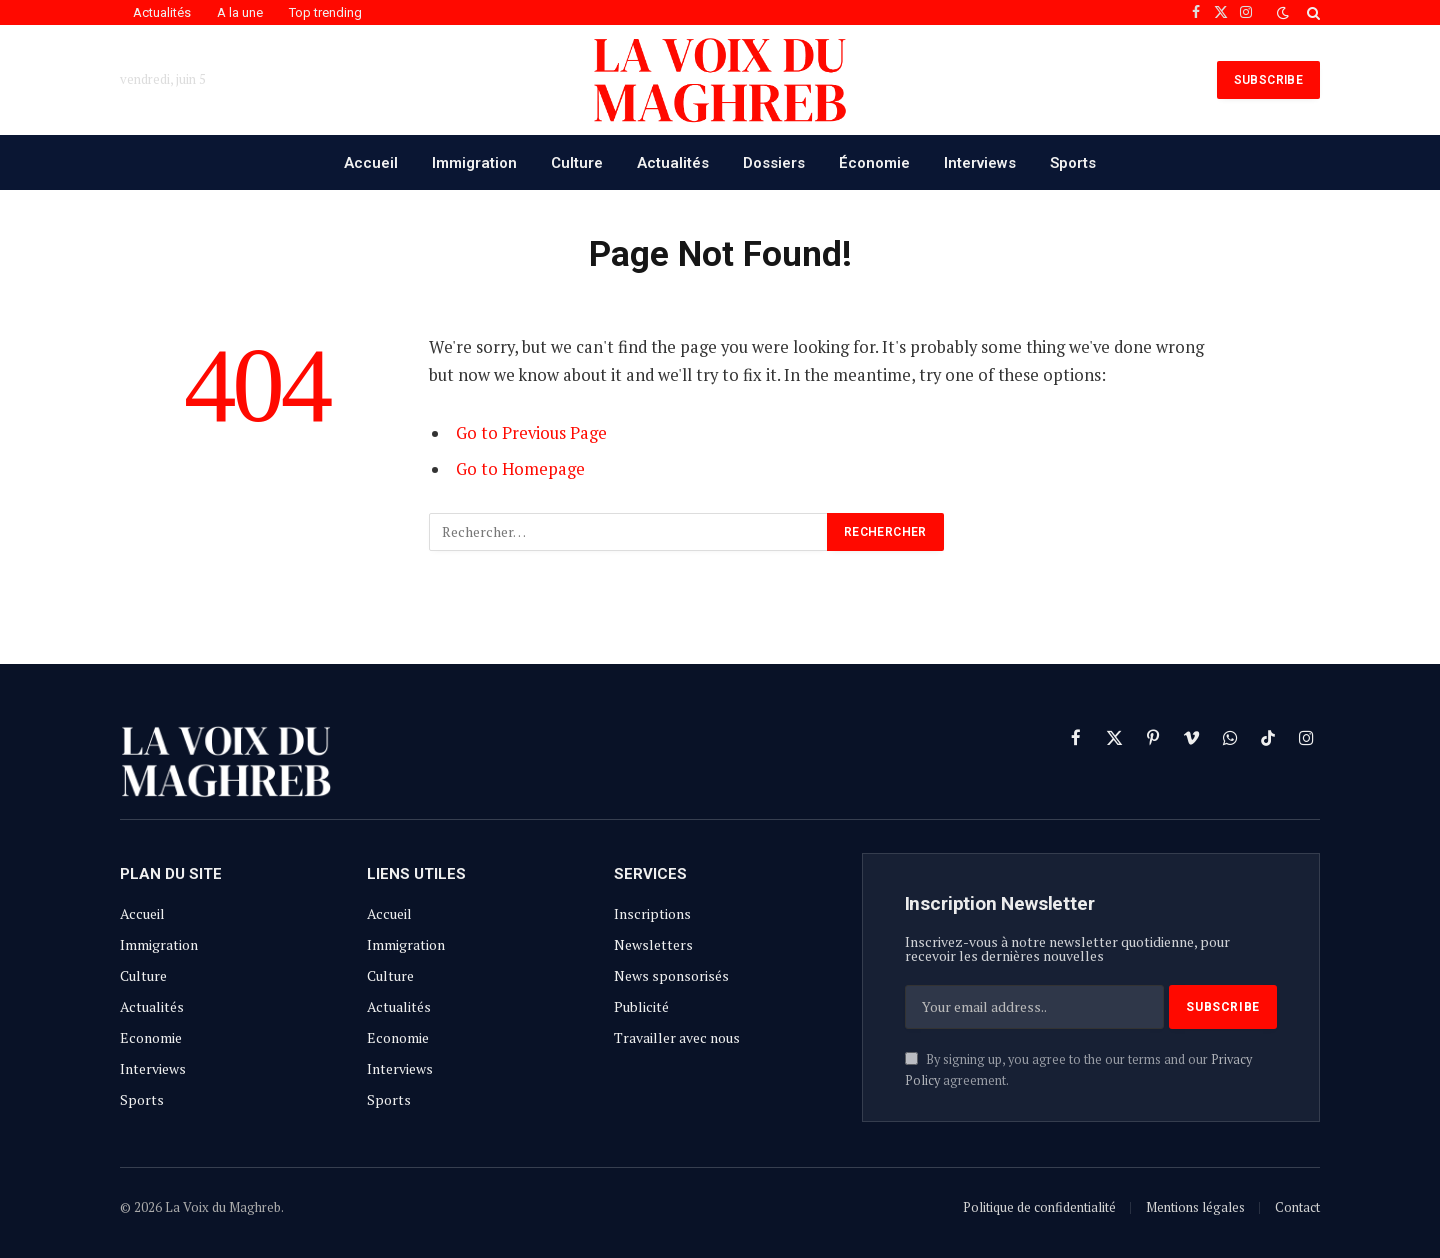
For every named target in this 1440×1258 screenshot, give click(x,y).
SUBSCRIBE (1268, 80)
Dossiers (774, 163)
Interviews (980, 163)
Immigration (474, 163)
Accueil (371, 163)
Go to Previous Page (531, 433)
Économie (874, 163)
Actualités (162, 12)
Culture (577, 163)
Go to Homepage (520, 469)
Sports (1073, 163)
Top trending (325, 12)
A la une (240, 12)
